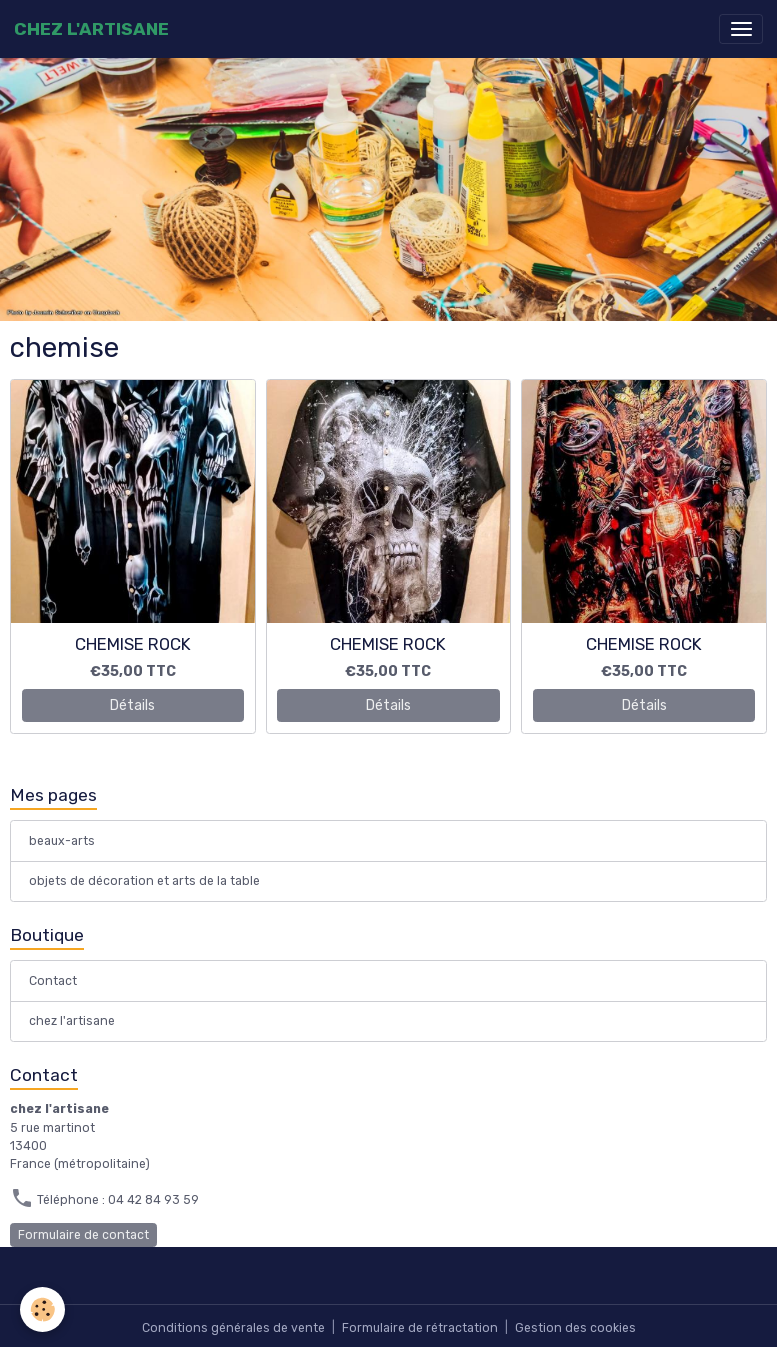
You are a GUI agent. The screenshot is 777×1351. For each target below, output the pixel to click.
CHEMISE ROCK (133, 644)
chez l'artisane (72, 1021)
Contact (53, 981)
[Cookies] (42, 1309)
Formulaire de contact (83, 1235)
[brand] (91, 29)
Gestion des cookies (575, 1328)
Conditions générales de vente (233, 1328)
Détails (132, 705)
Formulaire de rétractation (420, 1328)
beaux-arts (62, 841)
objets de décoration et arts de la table (144, 881)
